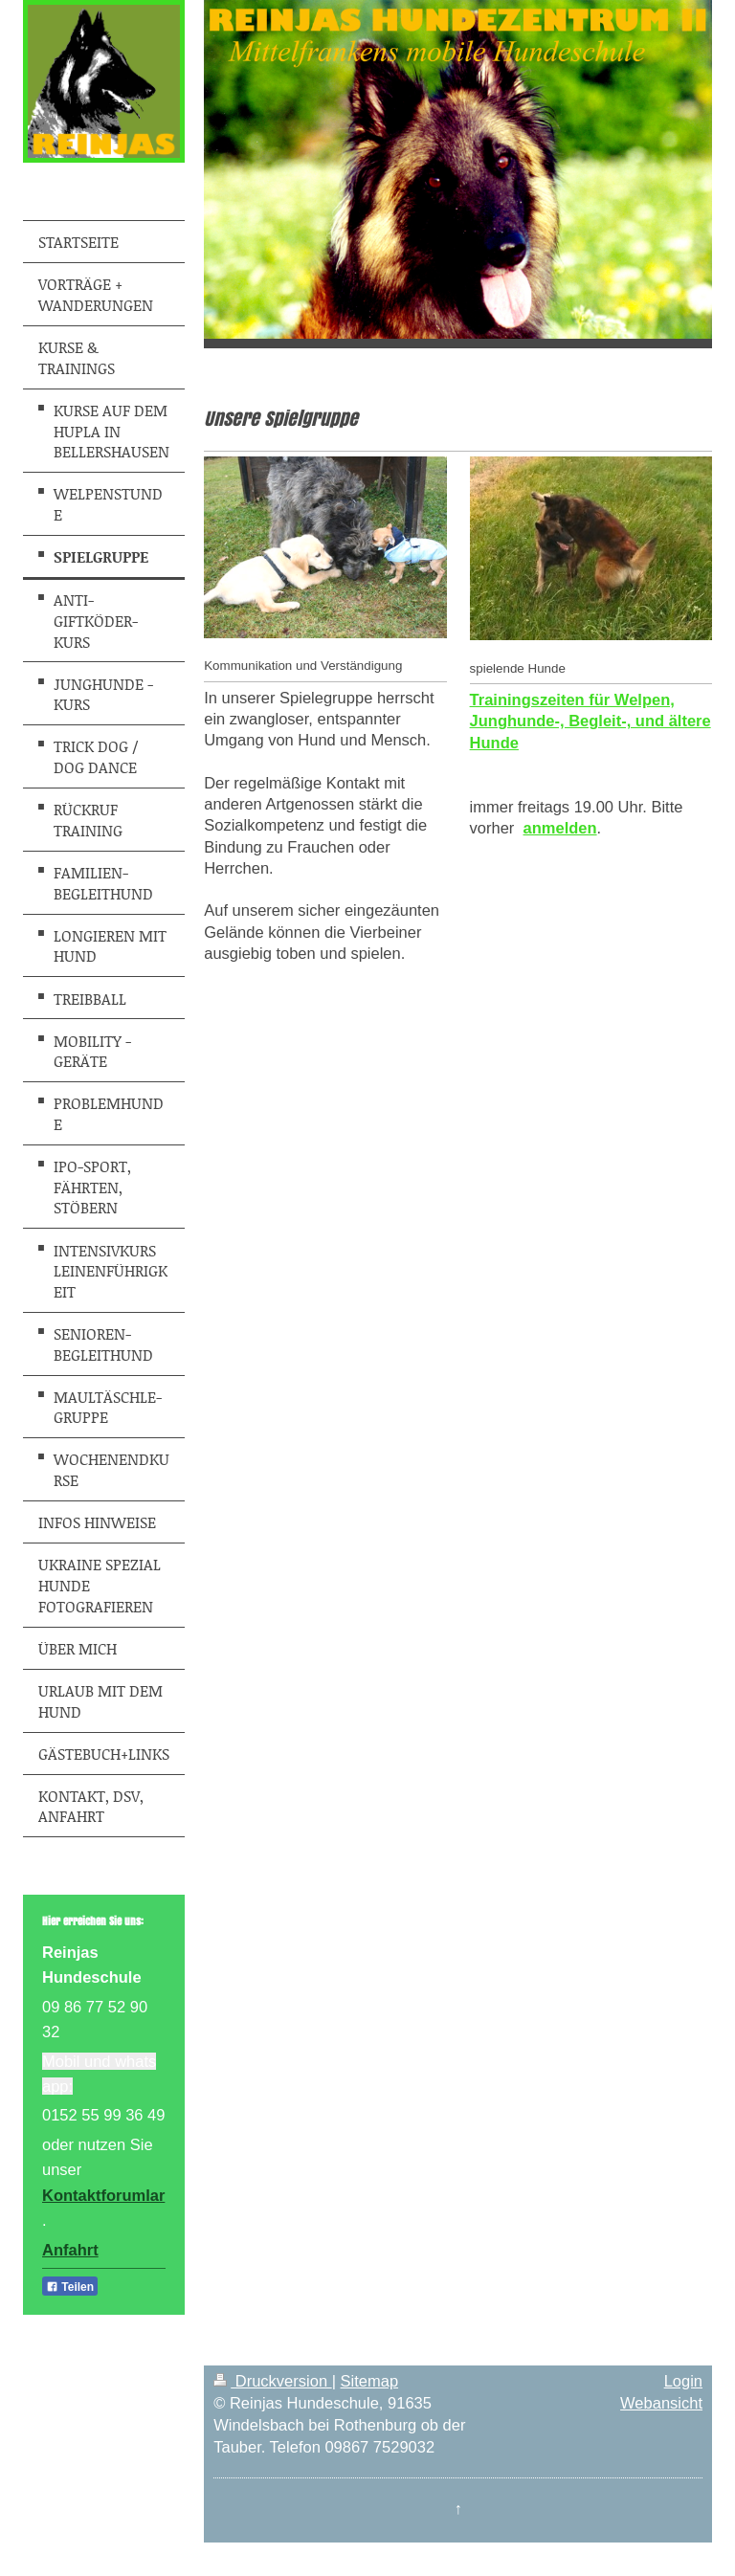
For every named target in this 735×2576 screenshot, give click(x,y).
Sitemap (370, 2380)
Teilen (70, 2287)
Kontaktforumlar (103, 2195)
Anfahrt (70, 2249)
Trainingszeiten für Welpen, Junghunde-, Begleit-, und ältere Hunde (590, 721)
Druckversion (272, 2380)
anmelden (560, 827)
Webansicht (661, 2402)
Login (683, 2380)
